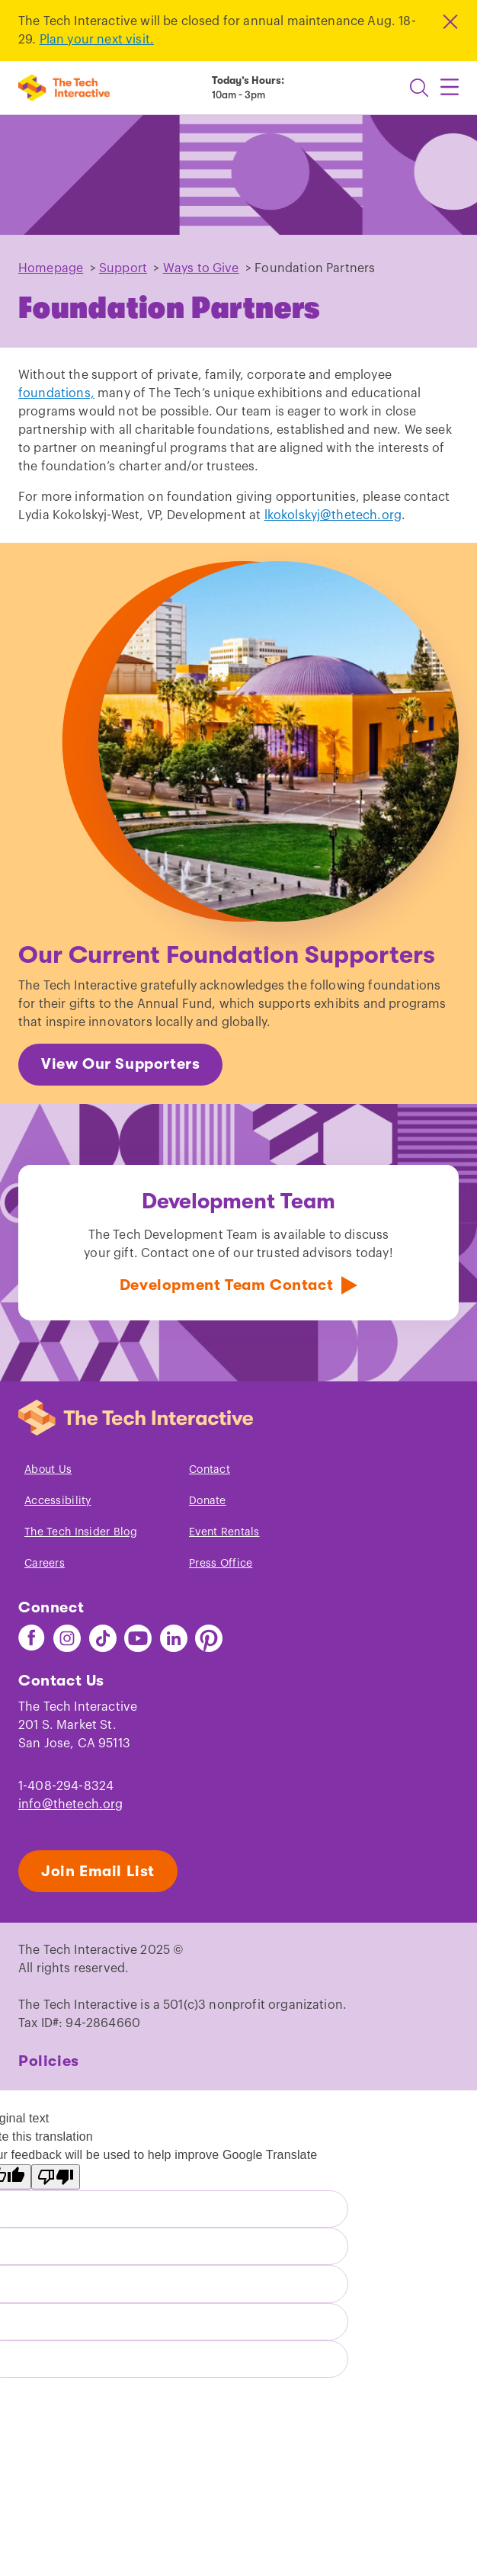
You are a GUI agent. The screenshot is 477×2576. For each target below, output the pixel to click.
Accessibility (57, 1501)
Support (123, 268)
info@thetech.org (70, 1804)
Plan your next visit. (97, 40)
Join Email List (98, 1871)
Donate (207, 1501)
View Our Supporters (120, 1064)
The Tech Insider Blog (80, 1532)
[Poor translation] (55, 2176)
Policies (48, 2061)
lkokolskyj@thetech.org (333, 515)
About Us (48, 1469)
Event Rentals (224, 1532)
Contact (209, 1469)
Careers (44, 1563)
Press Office (220, 1563)
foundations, (56, 393)
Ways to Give (201, 268)
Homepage (50, 268)
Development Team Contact (226, 1285)
